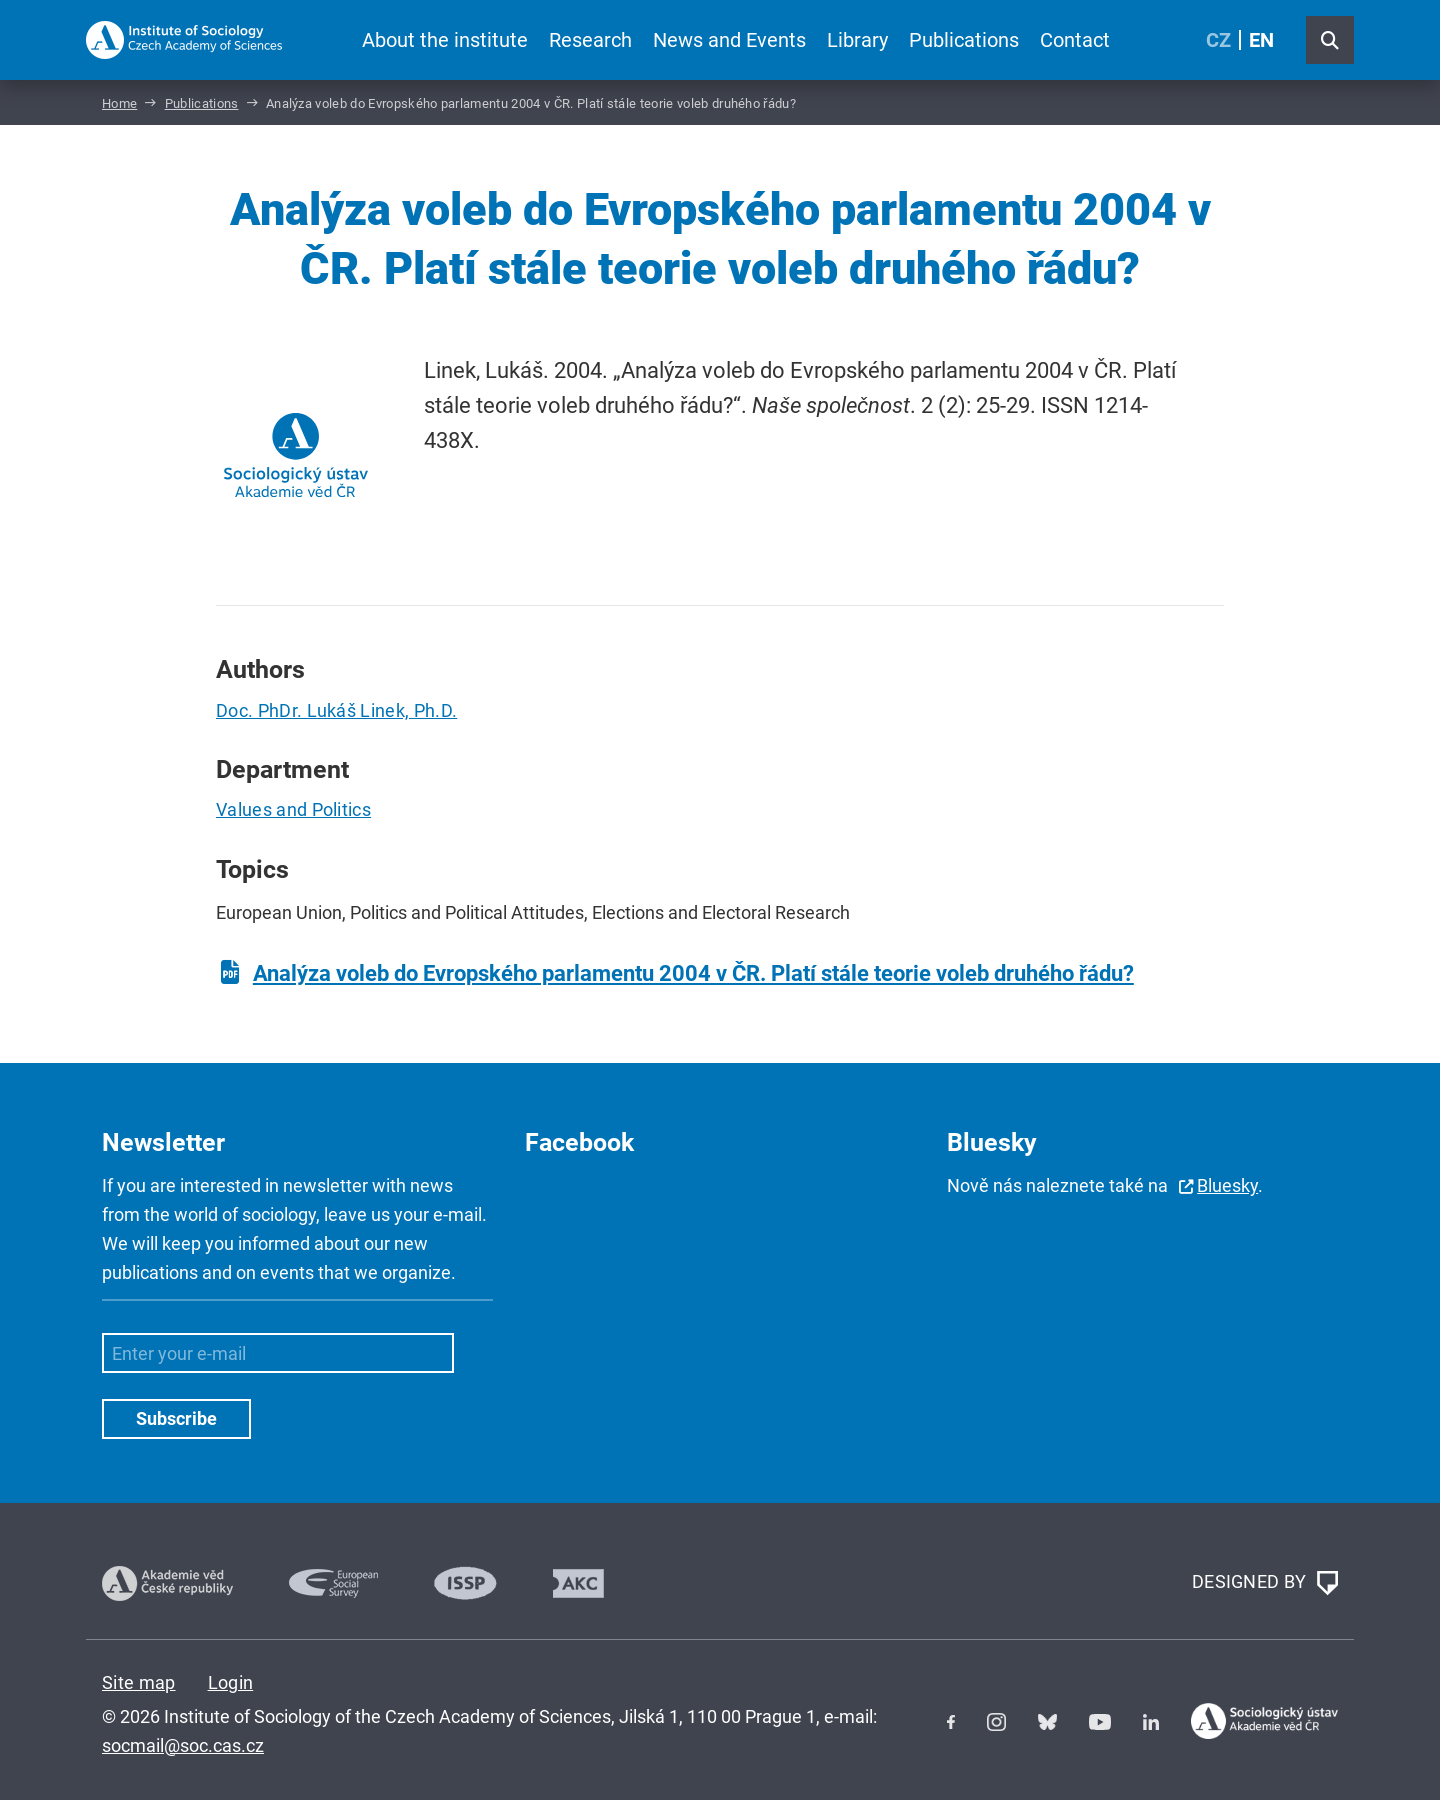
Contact (1075, 40)
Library (857, 40)
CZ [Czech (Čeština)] (1218, 40)
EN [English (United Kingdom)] (1261, 40)
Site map (139, 1682)
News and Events (729, 40)
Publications (964, 40)
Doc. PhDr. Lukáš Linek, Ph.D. (336, 710)
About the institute (445, 40)
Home (119, 103)
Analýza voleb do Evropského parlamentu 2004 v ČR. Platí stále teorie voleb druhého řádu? (693, 973)
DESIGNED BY (1265, 1583)
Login (231, 1682)
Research (590, 40)
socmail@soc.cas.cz (183, 1745)
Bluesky (1227, 1185)
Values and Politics (293, 809)
